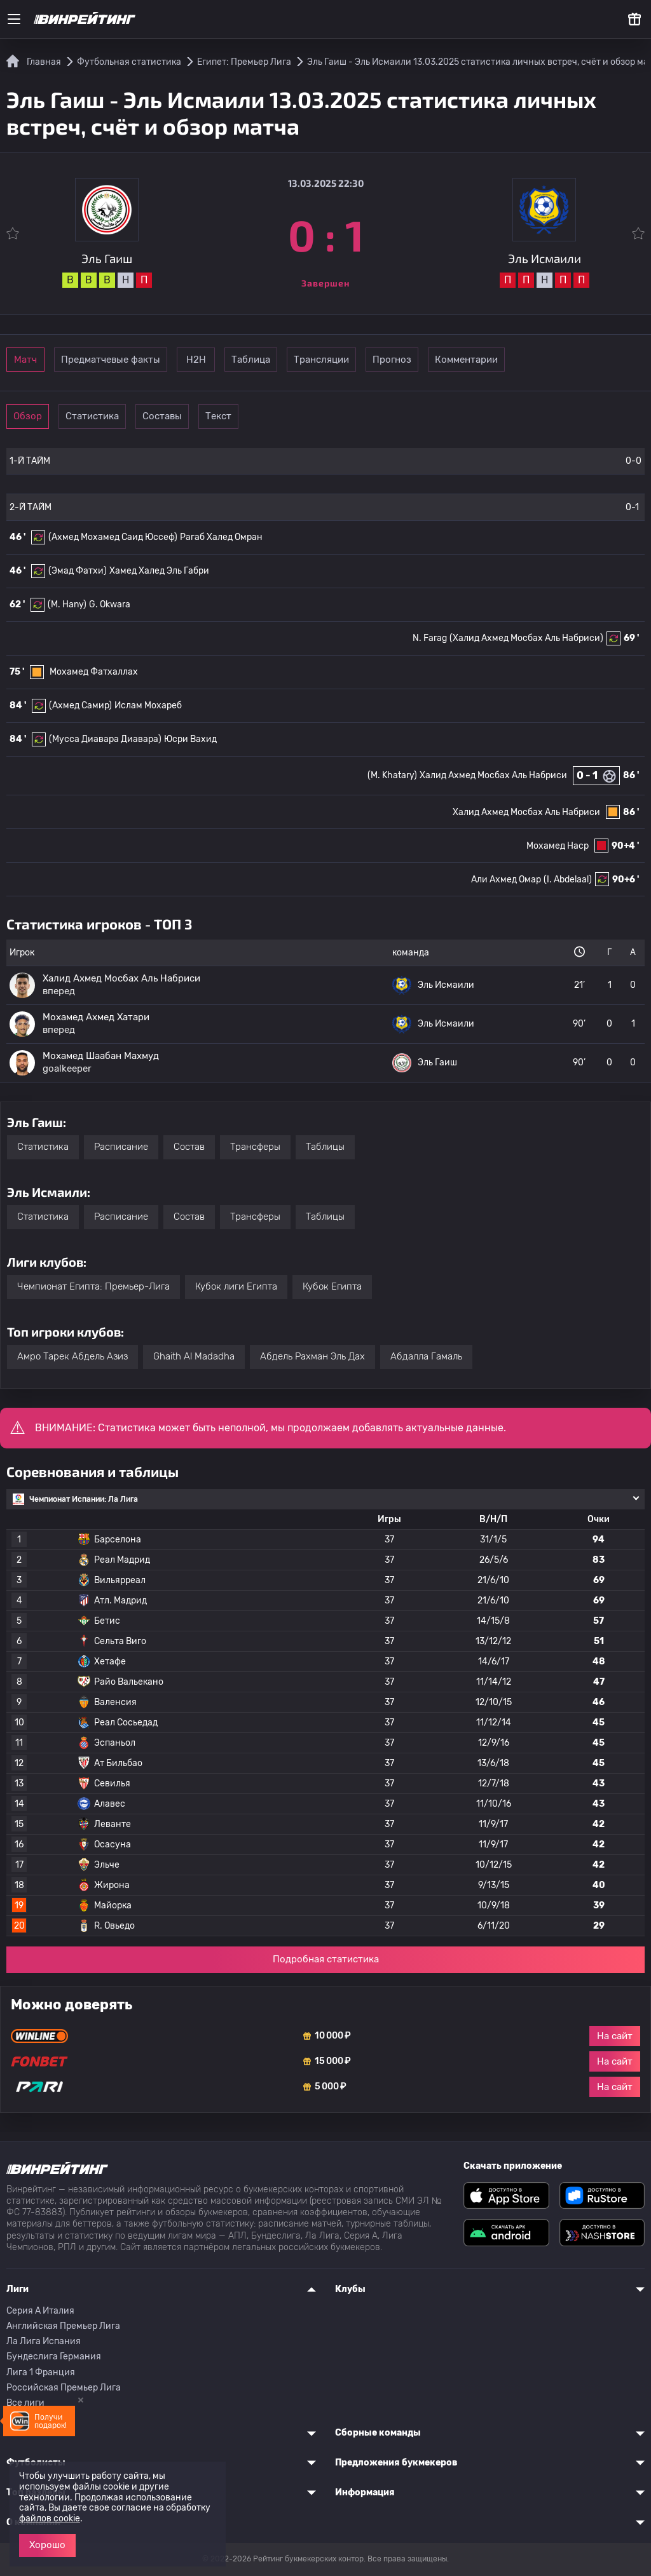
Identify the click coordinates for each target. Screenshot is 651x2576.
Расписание (121, 1146)
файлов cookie (49, 2518)
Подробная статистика (326, 1959)
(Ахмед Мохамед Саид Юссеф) (112, 537)
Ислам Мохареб (148, 705)
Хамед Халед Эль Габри (159, 570)
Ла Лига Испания (43, 2341)
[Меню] (14, 19)
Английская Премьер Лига (63, 2326)
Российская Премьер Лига (63, 2387)
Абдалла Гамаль (426, 1356)
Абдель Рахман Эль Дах (312, 1356)
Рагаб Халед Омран (221, 537)
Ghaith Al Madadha (194, 1356)
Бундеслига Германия (53, 2356)
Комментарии (606, 359)
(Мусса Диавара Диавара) (105, 739)
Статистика (133, 416)
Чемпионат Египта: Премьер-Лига (93, 1286)
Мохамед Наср (557, 845)
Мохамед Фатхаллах (94, 671)
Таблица (343, 359)
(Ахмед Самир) (80, 705)
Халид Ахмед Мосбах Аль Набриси (493, 775)
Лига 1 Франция (40, 2372)
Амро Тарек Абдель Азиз (72, 1356)
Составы (221, 416)
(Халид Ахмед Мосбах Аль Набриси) (526, 638)
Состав (189, 1146)
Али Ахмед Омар (506, 879)
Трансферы (255, 1146)
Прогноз (519, 359)
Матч (45, 359)
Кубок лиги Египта (236, 1286)
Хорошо (47, 2545)
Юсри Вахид (190, 739)
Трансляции (431, 359)
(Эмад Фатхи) (77, 570)
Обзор (45, 416)
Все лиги (25, 2402)
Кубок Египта (332, 1286)
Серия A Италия (40, 2310)
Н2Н (256, 359)
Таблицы (325, 1146)
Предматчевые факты (150, 359)
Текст (309, 416)
